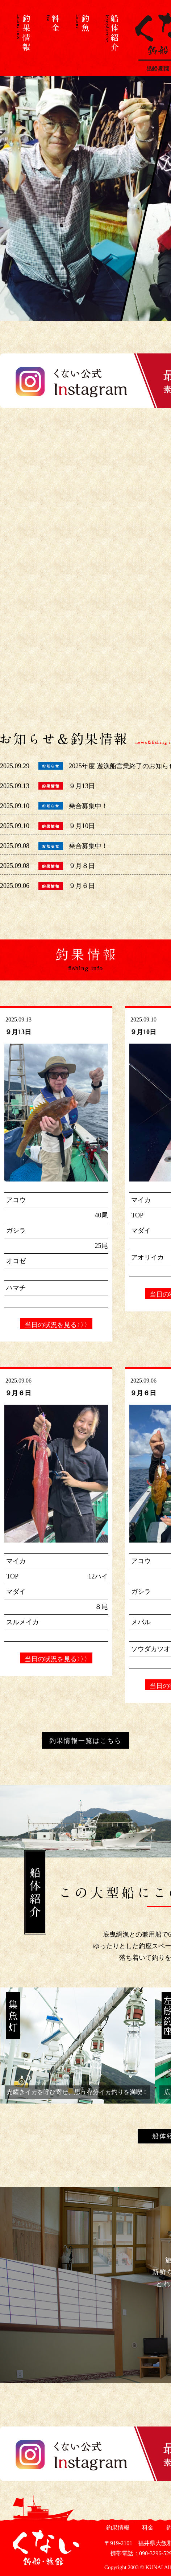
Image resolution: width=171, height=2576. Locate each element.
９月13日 (82, 786)
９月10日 (82, 826)
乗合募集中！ (88, 806)
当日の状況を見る (56, 1324)
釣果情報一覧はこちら (85, 1740)
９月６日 (82, 885)
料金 (147, 2527)
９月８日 (82, 865)
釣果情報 (116, 2527)
